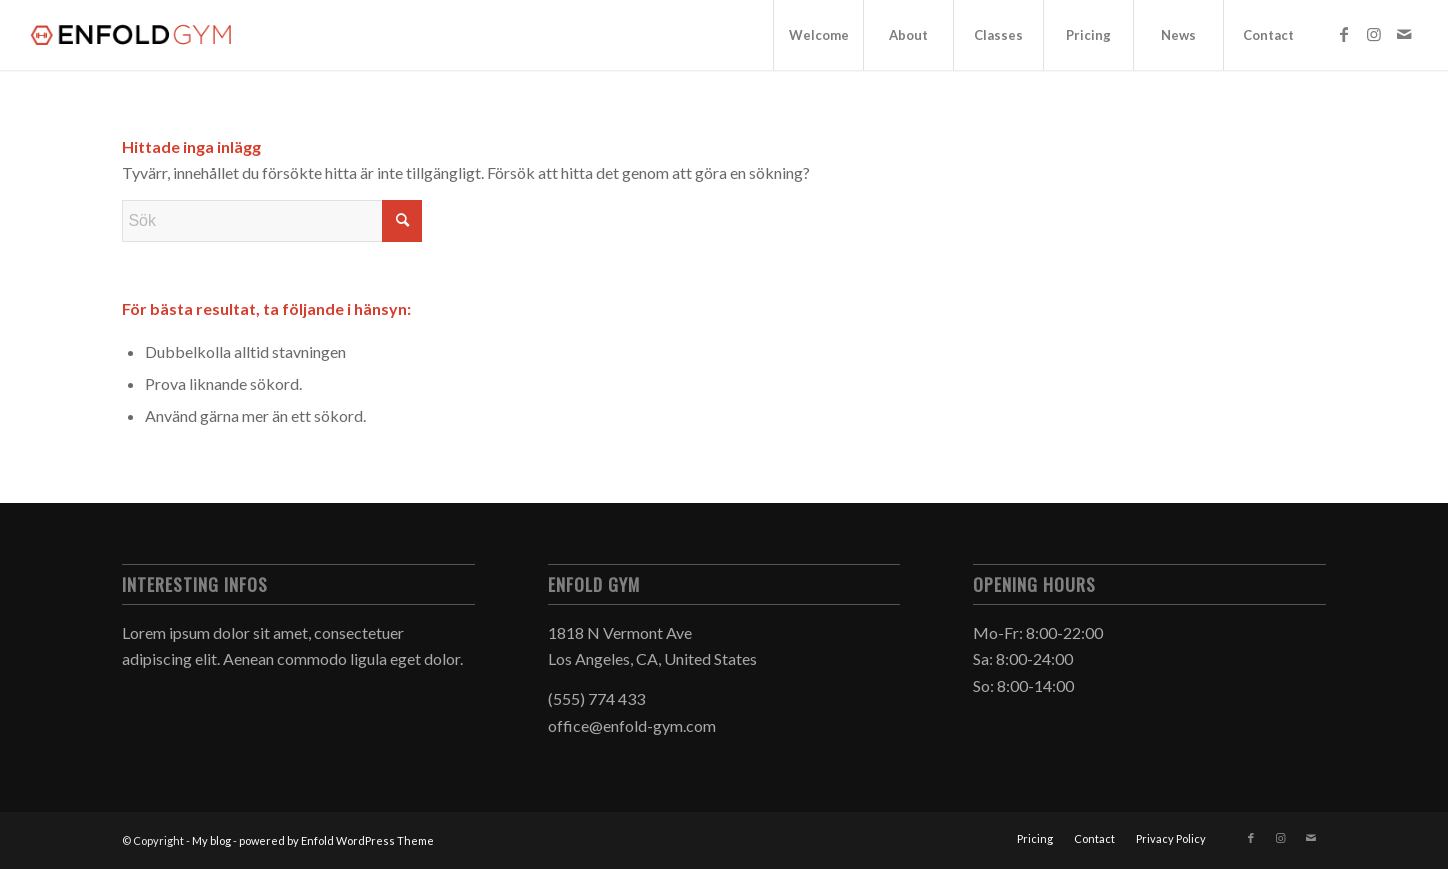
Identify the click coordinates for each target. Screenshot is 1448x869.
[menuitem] (818, 35)
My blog (211, 840)
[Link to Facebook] (1344, 34)
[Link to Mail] (1404, 34)
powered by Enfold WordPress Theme (336, 840)
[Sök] (272, 221)
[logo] (133, 35)
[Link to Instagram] (1374, 34)
